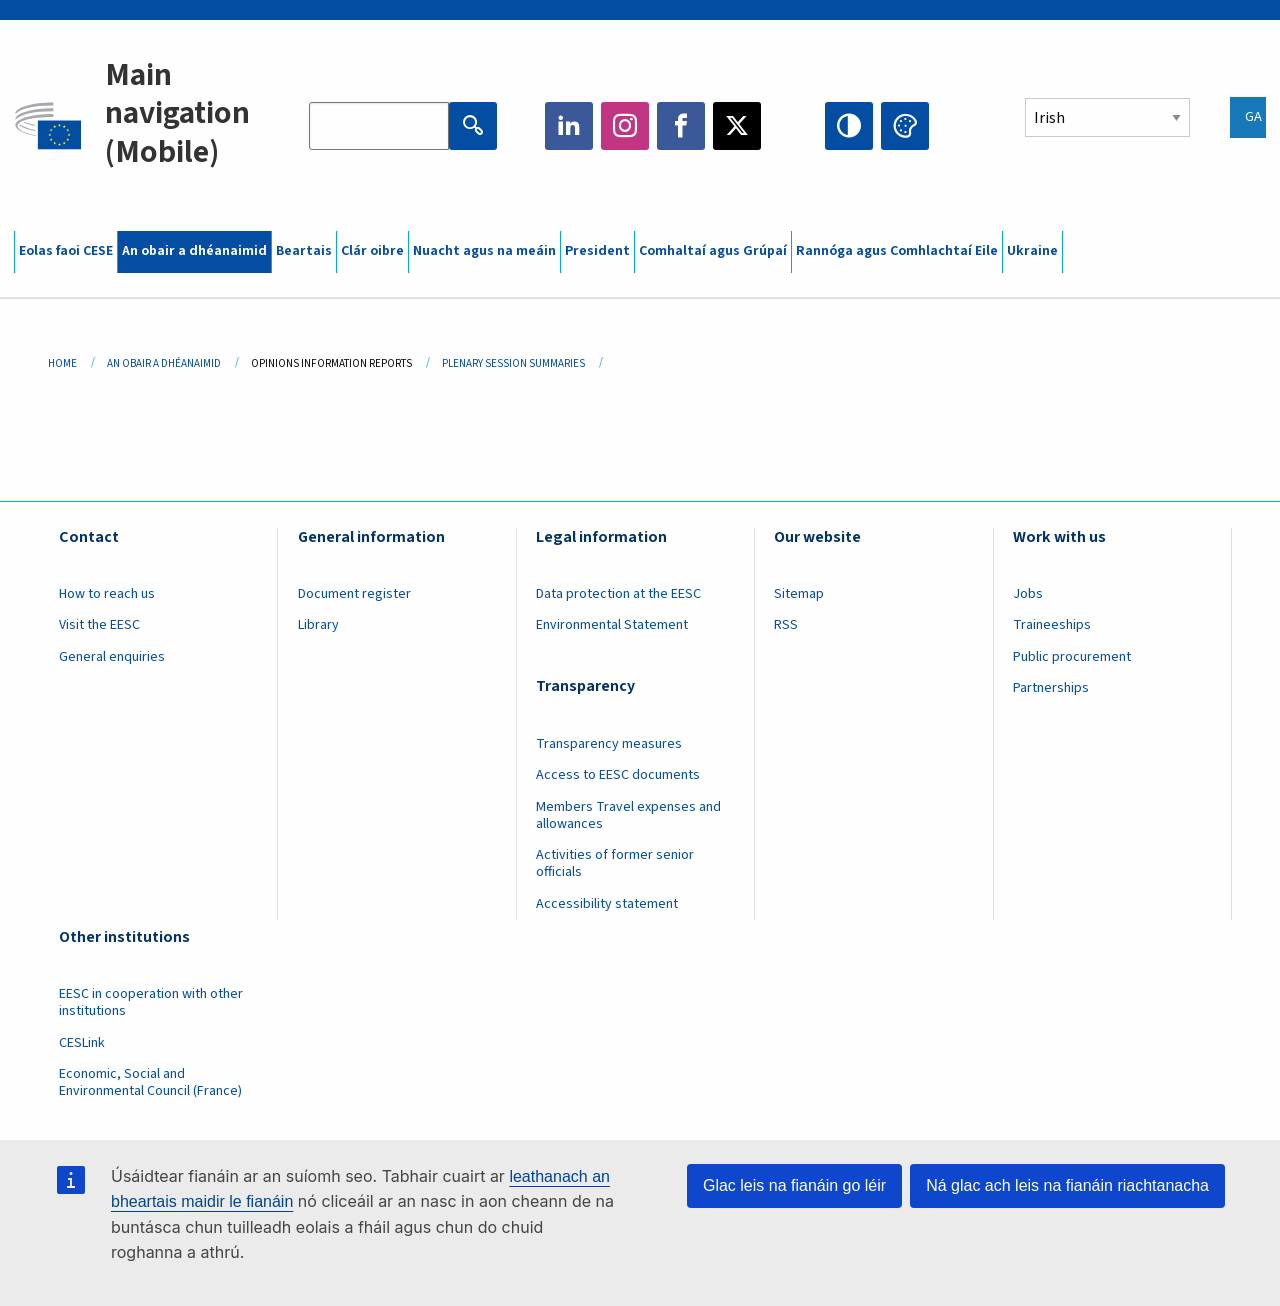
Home (62, 363)
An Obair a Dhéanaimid (164, 363)
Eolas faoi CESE (66, 251)
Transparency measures (609, 744)
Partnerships (1051, 688)
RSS (786, 625)
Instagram (625, 126)
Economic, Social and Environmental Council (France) (152, 1082)
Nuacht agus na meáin (484, 251)
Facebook (681, 126)
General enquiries (112, 657)
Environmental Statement (612, 625)
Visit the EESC (99, 625)
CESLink (82, 1043)
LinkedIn (569, 126)
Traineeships (1052, 625)
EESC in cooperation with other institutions (151, 1002)
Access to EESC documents (618, 775)
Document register (354, 594)
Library (318, 625)
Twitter (737, 126)
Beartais (304, 251)
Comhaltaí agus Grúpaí (713, 251)
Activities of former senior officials (615, 863)
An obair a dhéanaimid (194, 251)
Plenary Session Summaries (513, 363)
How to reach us (107, 594)
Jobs (1028, 594)
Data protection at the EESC (618, 594)
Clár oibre (372, 251)
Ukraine (1032, 251)
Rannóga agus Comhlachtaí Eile (897, 251)
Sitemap (799, 594)
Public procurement (1072, 657)
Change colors (905, 126)
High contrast (849, 126)
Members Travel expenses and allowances (628, 815)
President (597, 251)
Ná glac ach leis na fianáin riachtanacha (1067, 1185)
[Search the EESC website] (379, 126)
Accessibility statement (607, 904)
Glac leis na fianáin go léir (794, 1185)
